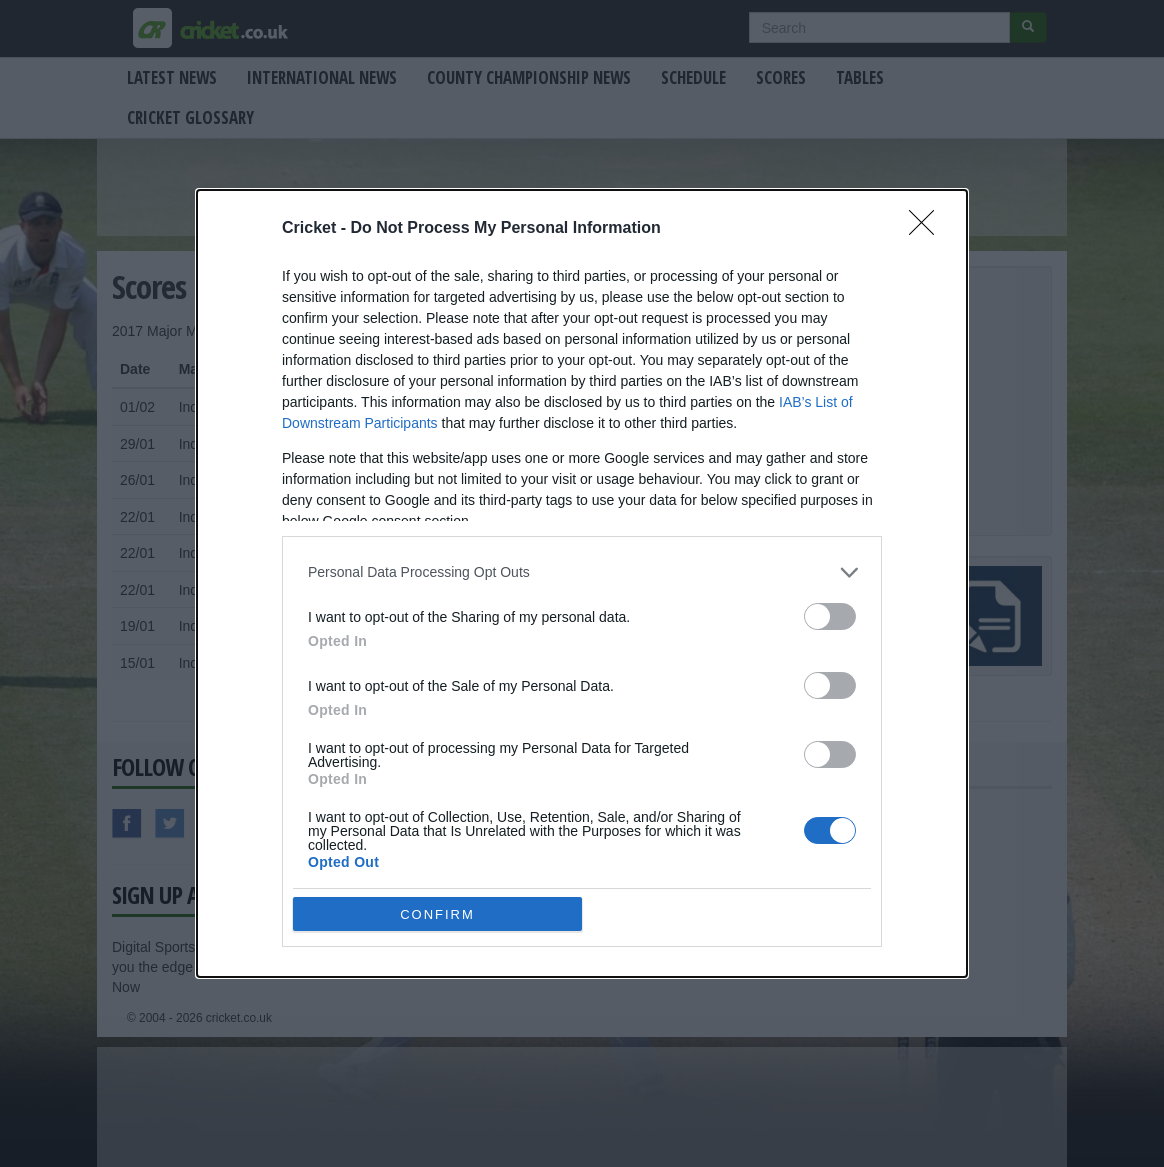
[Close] (928, 229)
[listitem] (582, 572)
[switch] (830, 616)
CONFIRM (437, 914)
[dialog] (582, 583)
